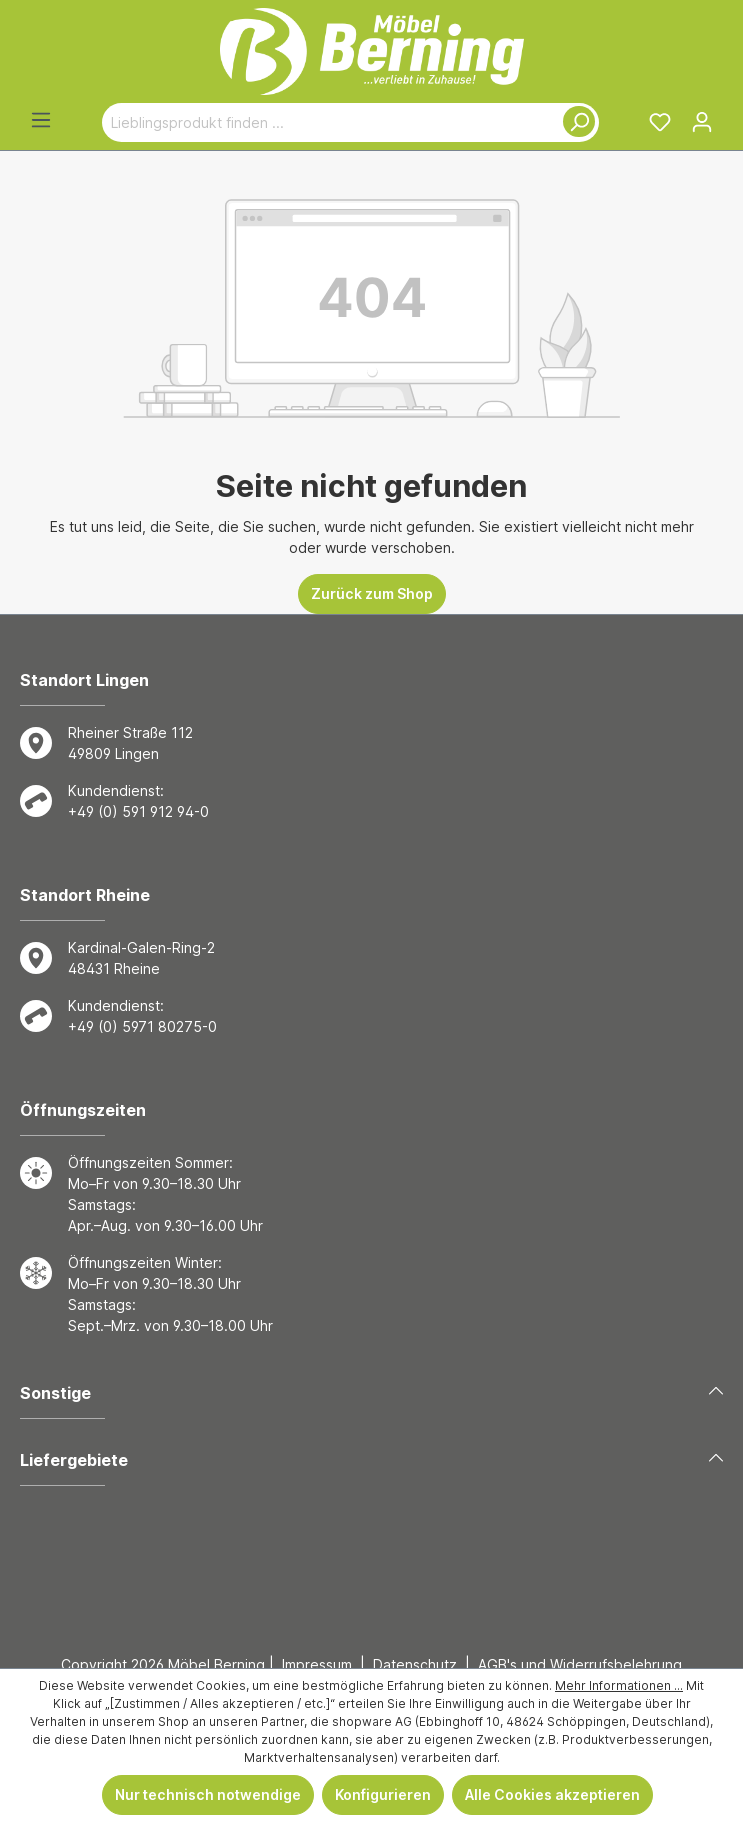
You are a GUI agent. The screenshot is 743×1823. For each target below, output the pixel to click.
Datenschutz (415, 1664)
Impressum (317, 1664)
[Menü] (41, 120)
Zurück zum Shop (372, 593)
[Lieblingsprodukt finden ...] (327, 122)
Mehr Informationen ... (619, 1685)
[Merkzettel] (660, 122)
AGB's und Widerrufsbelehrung (580, 1664)
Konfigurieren (383, 1794)
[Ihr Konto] (702, 122)
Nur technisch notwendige (208, 1794)
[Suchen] (575, 122)
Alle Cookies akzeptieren (552, 1794)
